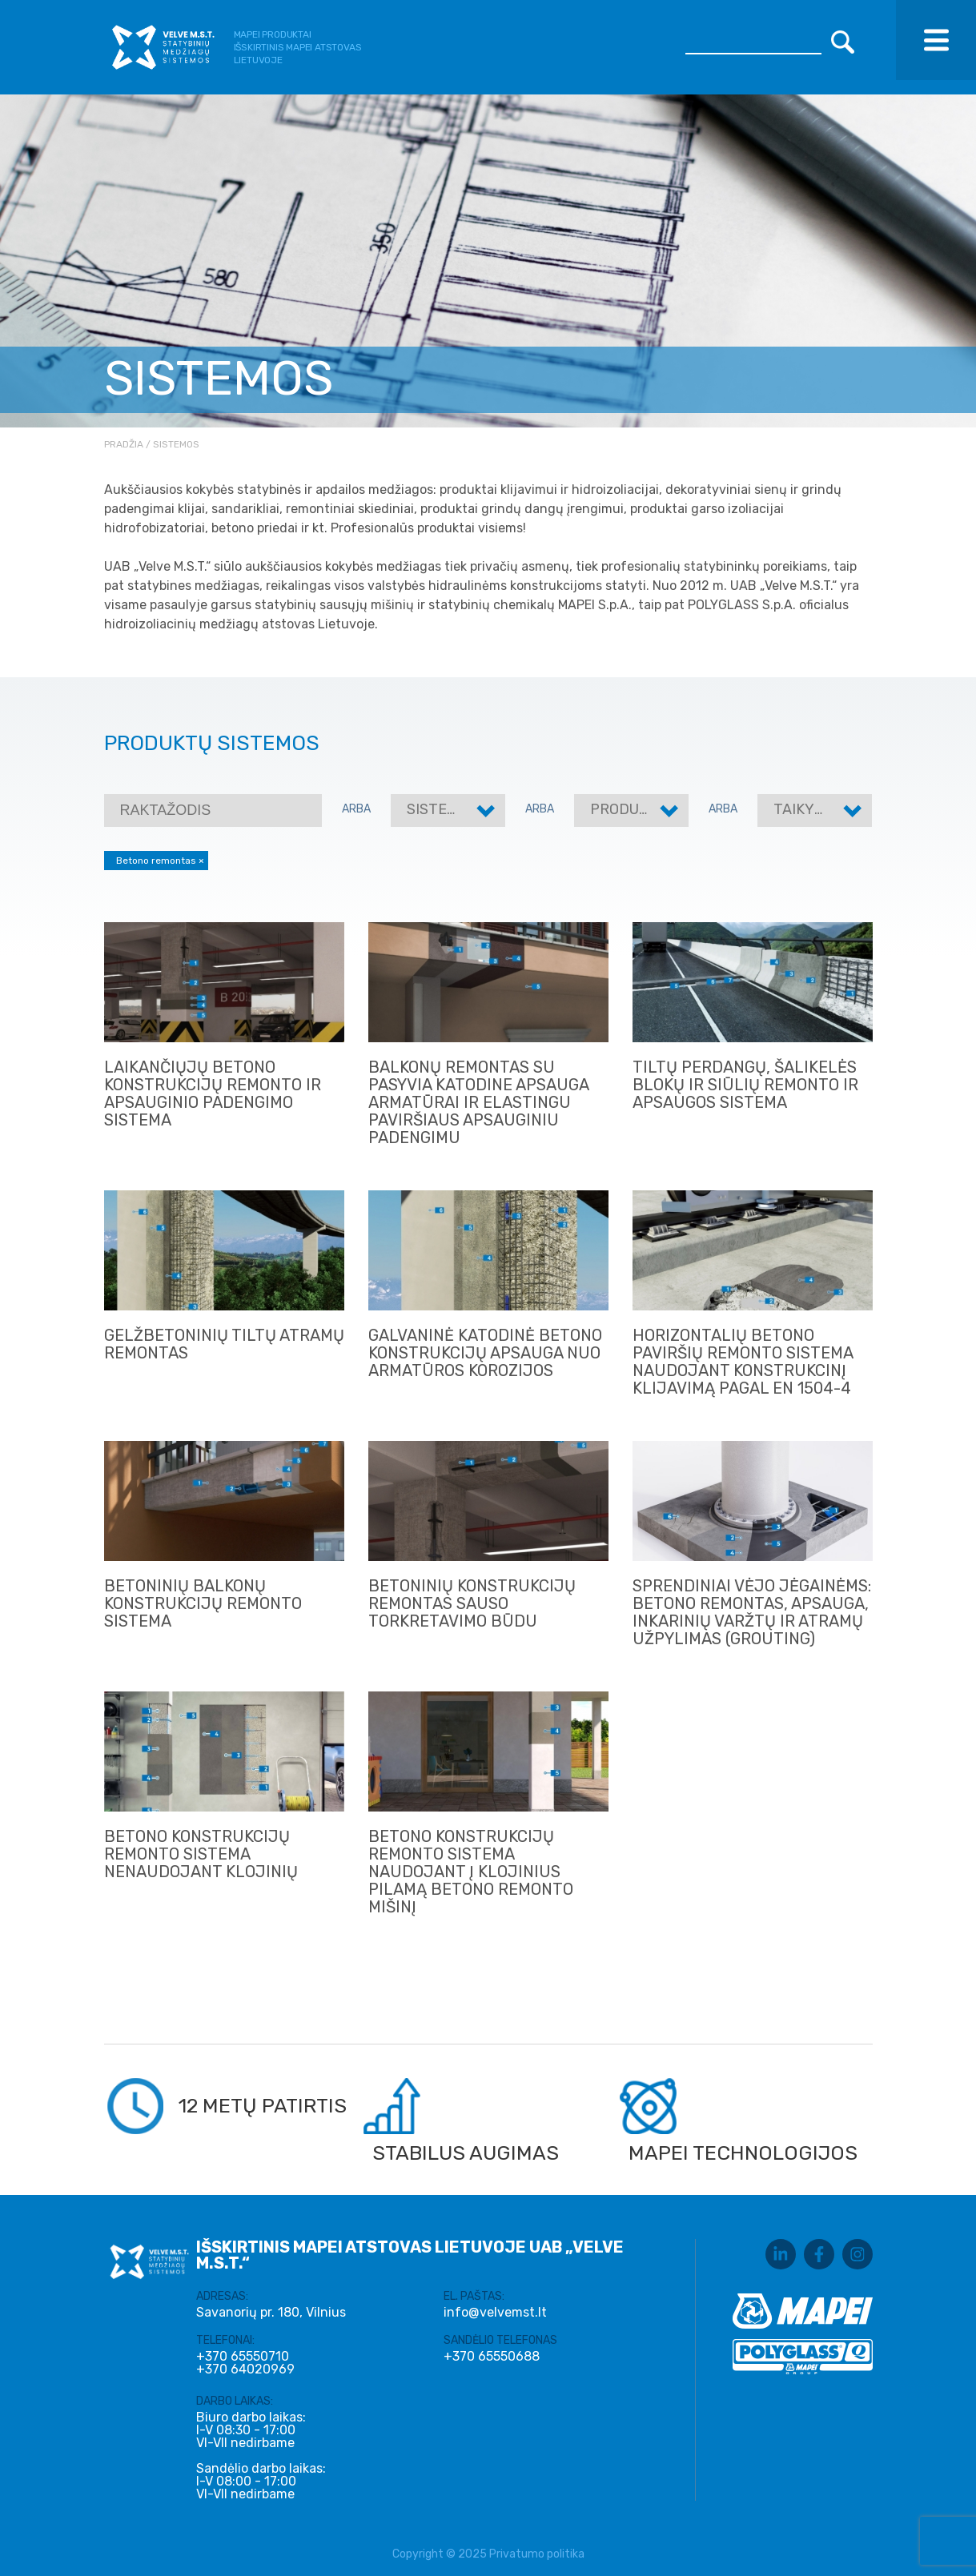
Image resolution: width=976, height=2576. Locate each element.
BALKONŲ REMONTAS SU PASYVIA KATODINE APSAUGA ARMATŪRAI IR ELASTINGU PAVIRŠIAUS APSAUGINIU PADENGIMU (478, 1102)
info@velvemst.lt (495, 2312)
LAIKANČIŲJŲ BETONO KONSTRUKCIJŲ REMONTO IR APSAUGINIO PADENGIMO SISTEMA (212, 1093)
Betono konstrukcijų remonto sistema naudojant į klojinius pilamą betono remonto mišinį (470, 1871)
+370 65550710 (242, 2356)
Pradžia (123, 444)
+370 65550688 (492, 2356)
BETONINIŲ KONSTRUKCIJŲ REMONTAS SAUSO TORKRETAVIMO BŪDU (472, 1603)
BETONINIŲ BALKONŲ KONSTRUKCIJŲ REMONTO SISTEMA (203, 1603)
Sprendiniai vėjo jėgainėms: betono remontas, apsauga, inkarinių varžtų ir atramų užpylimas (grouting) (752, 1612)
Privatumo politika (536, 2554)
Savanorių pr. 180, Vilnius (271, 2312)
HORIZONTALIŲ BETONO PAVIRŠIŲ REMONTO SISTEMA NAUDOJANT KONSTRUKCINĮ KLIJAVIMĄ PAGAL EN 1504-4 (743, 1362)
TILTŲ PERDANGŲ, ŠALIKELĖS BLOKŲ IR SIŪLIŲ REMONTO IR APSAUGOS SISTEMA (745, 1084)
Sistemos (442, 809)
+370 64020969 (245, 2369)
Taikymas (809, 809)
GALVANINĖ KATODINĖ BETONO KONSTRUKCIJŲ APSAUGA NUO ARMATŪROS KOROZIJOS (485, 1353)
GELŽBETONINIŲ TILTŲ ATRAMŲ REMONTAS (224, 1344)
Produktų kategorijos (678, 809)
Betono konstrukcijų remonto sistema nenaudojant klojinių (201, 1854)
